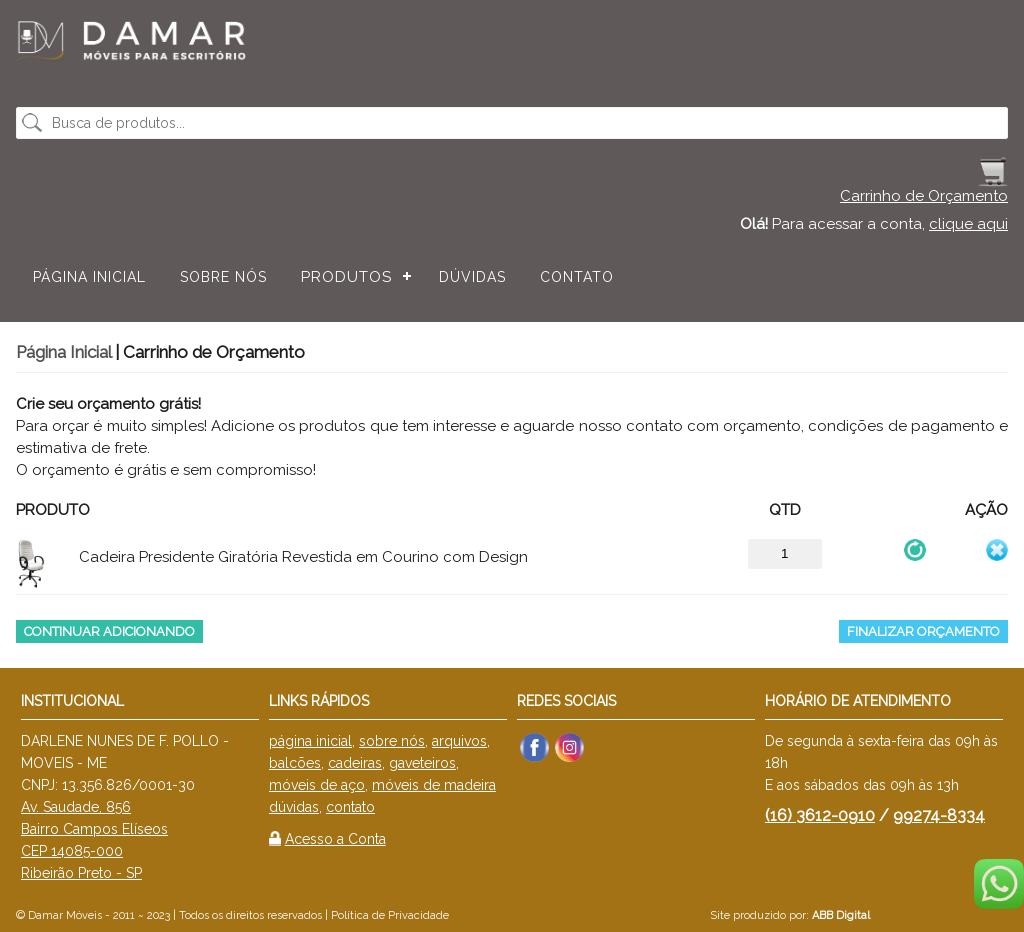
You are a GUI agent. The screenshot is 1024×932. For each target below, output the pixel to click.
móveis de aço (317, 785)
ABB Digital (841, 915)
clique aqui (968, 224)
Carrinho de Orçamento (924, 196)
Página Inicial (89, 277)
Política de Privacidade (390, 915)
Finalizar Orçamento (923, 631)
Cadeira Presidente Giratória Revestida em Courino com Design (303, 557)
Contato (577, 277)
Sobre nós (223, 277)
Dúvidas (472, 277)
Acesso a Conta (335, 839)
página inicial (310, 741)
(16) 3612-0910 (820, 815)
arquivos (459, 741)
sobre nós (392, 741)
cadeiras (355, 763)
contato (350, 807)
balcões (295, 763)
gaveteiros (422, 763)
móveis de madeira (434, 785)
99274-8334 (939, 815)
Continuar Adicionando (109, 631)
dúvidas (294, 807)
